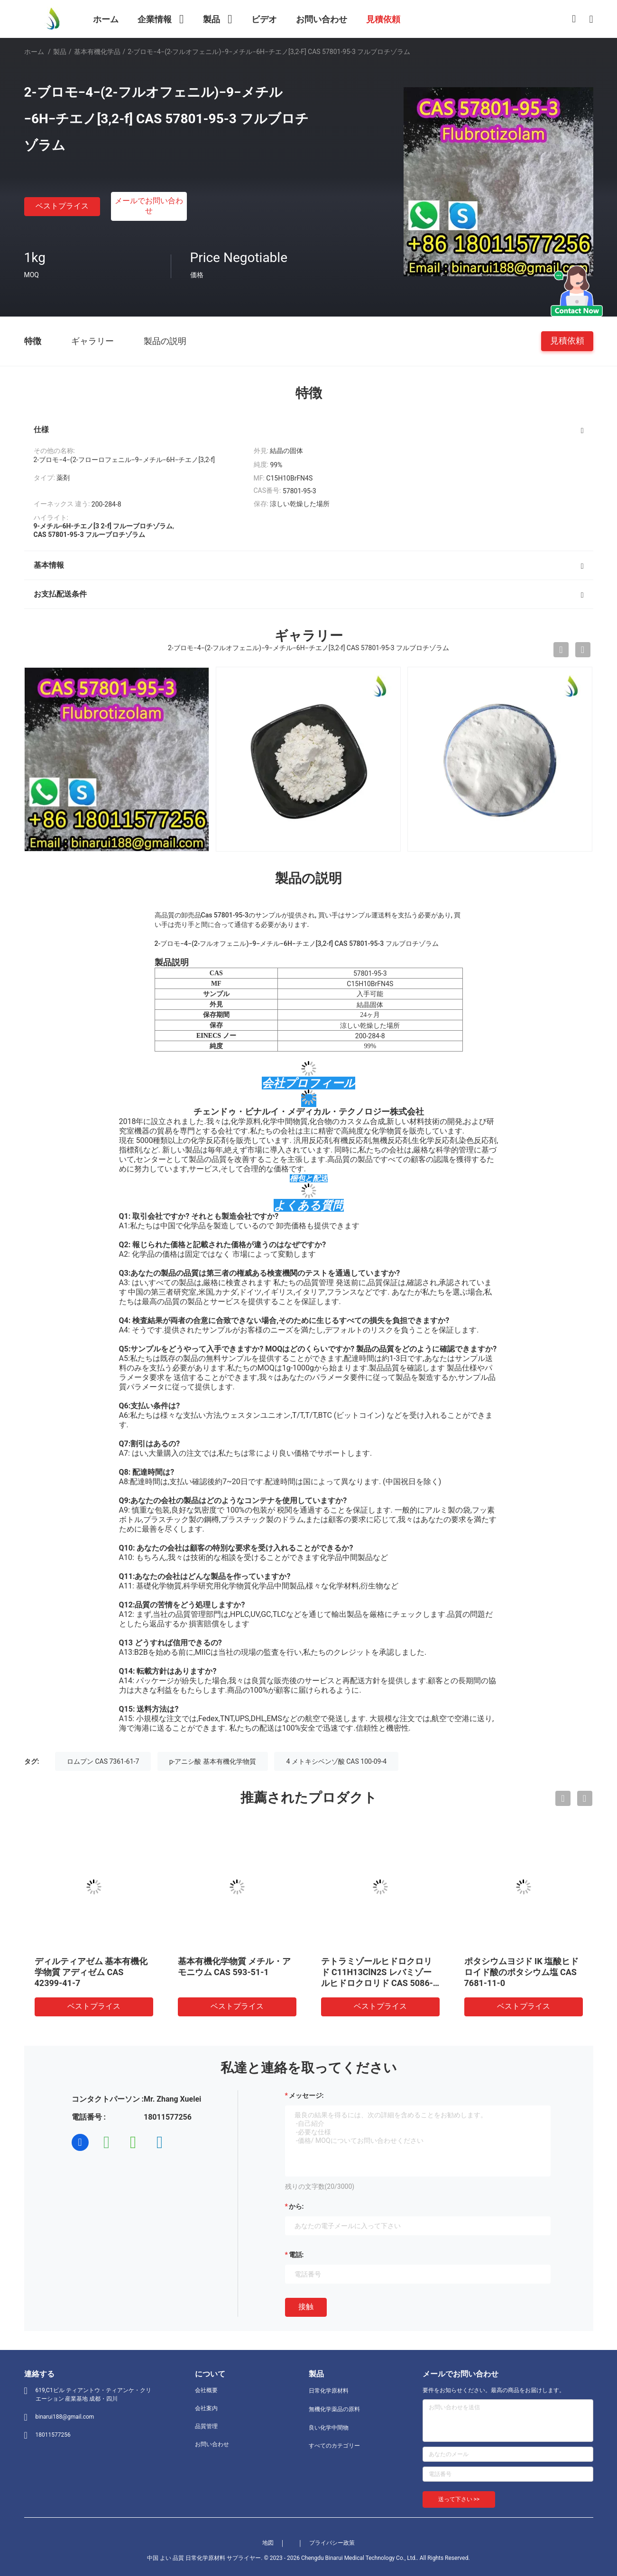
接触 (305, 2306)
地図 (268, 2543)
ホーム (34, 51)
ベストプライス (62, 205)
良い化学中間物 (329, 2427)
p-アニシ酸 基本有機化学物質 (212, 1761)
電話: (296, 2255)
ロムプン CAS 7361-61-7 (103, 1761)
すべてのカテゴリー (334, 2445)
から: (296, 2206)
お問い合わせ (212, 2444)
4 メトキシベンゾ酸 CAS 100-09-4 (336, 1761)
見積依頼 (567, 340)
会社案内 (206, 2408)
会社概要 (206, 2390)
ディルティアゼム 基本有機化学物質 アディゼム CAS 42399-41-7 (91, 1972)
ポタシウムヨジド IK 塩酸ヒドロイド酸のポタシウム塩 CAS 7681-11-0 (521, 1972)
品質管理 (206, 2426)
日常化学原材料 (329, 2390)
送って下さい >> (459, 2499)
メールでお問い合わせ (149, 205)
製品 (59, 51)
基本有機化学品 (97, 51)
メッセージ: (306, 2095)
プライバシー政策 (332, 2543)
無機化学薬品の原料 (334, 2409)
